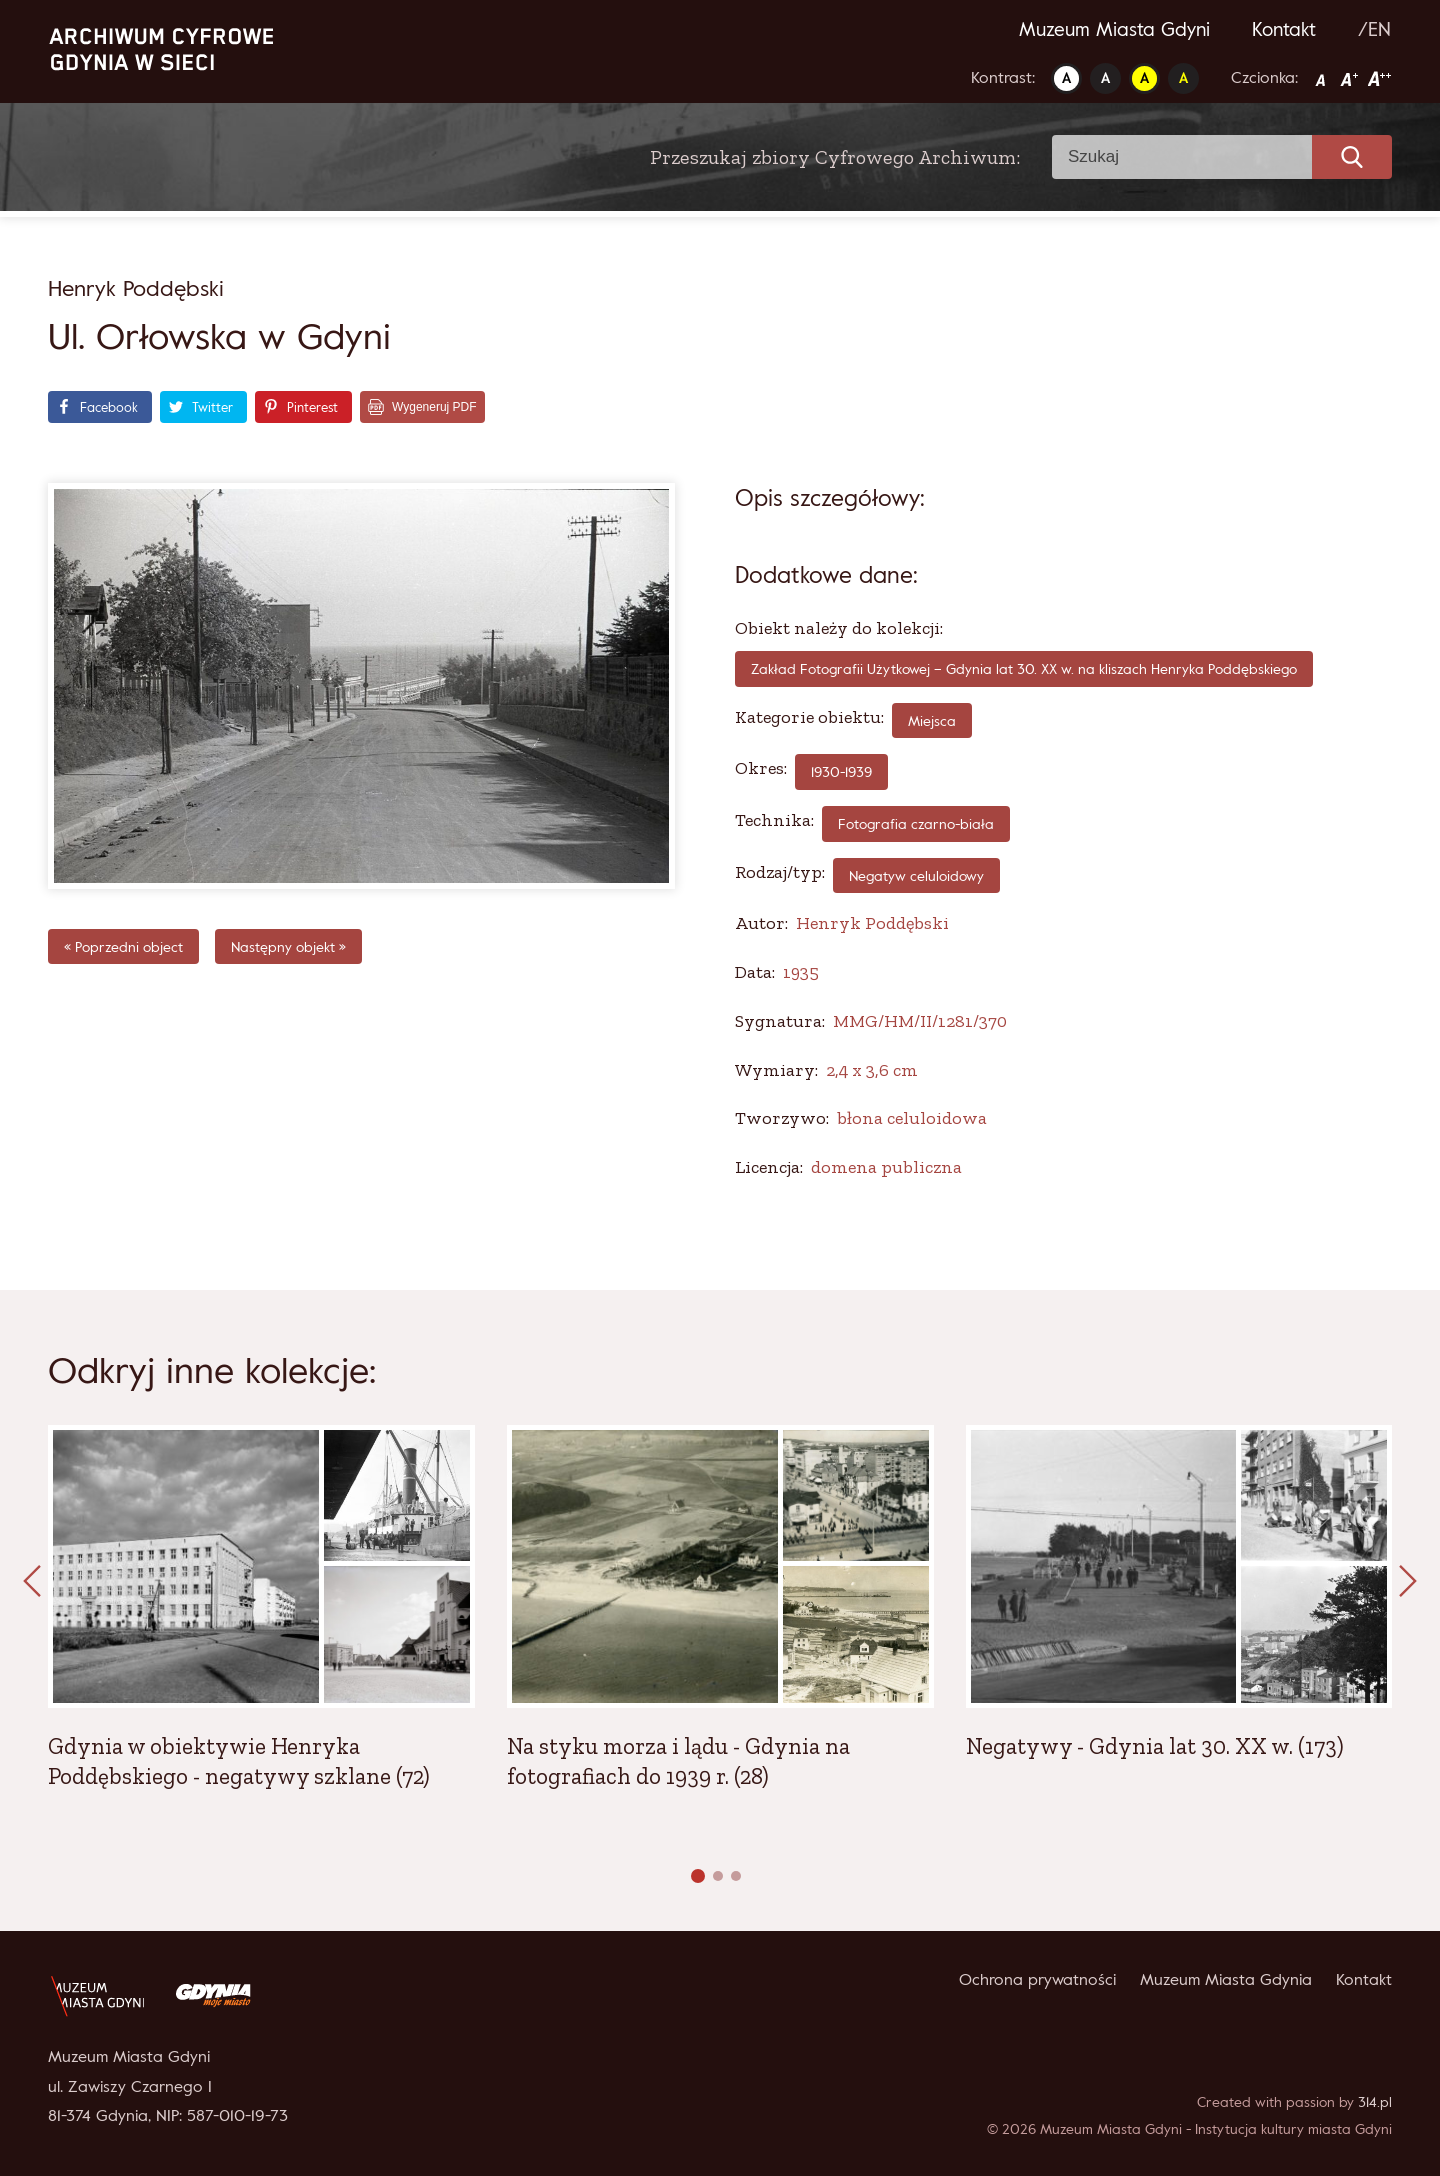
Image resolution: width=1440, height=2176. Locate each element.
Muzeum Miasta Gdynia (1226, 1979)
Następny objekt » (288, 946)
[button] (698, 1876)
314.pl (1375, 2101)
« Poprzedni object (123, 946)
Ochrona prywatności (1037, 1979)
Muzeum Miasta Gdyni (1114, 29)
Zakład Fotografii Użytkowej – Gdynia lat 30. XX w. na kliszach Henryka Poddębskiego (1024, 668)
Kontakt (1284, 29)
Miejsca (932, 720)
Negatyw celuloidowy (916, 875)
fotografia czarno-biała (916, 823)
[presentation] (32, 1582)
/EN (1374, 29)
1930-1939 (841, 771)
